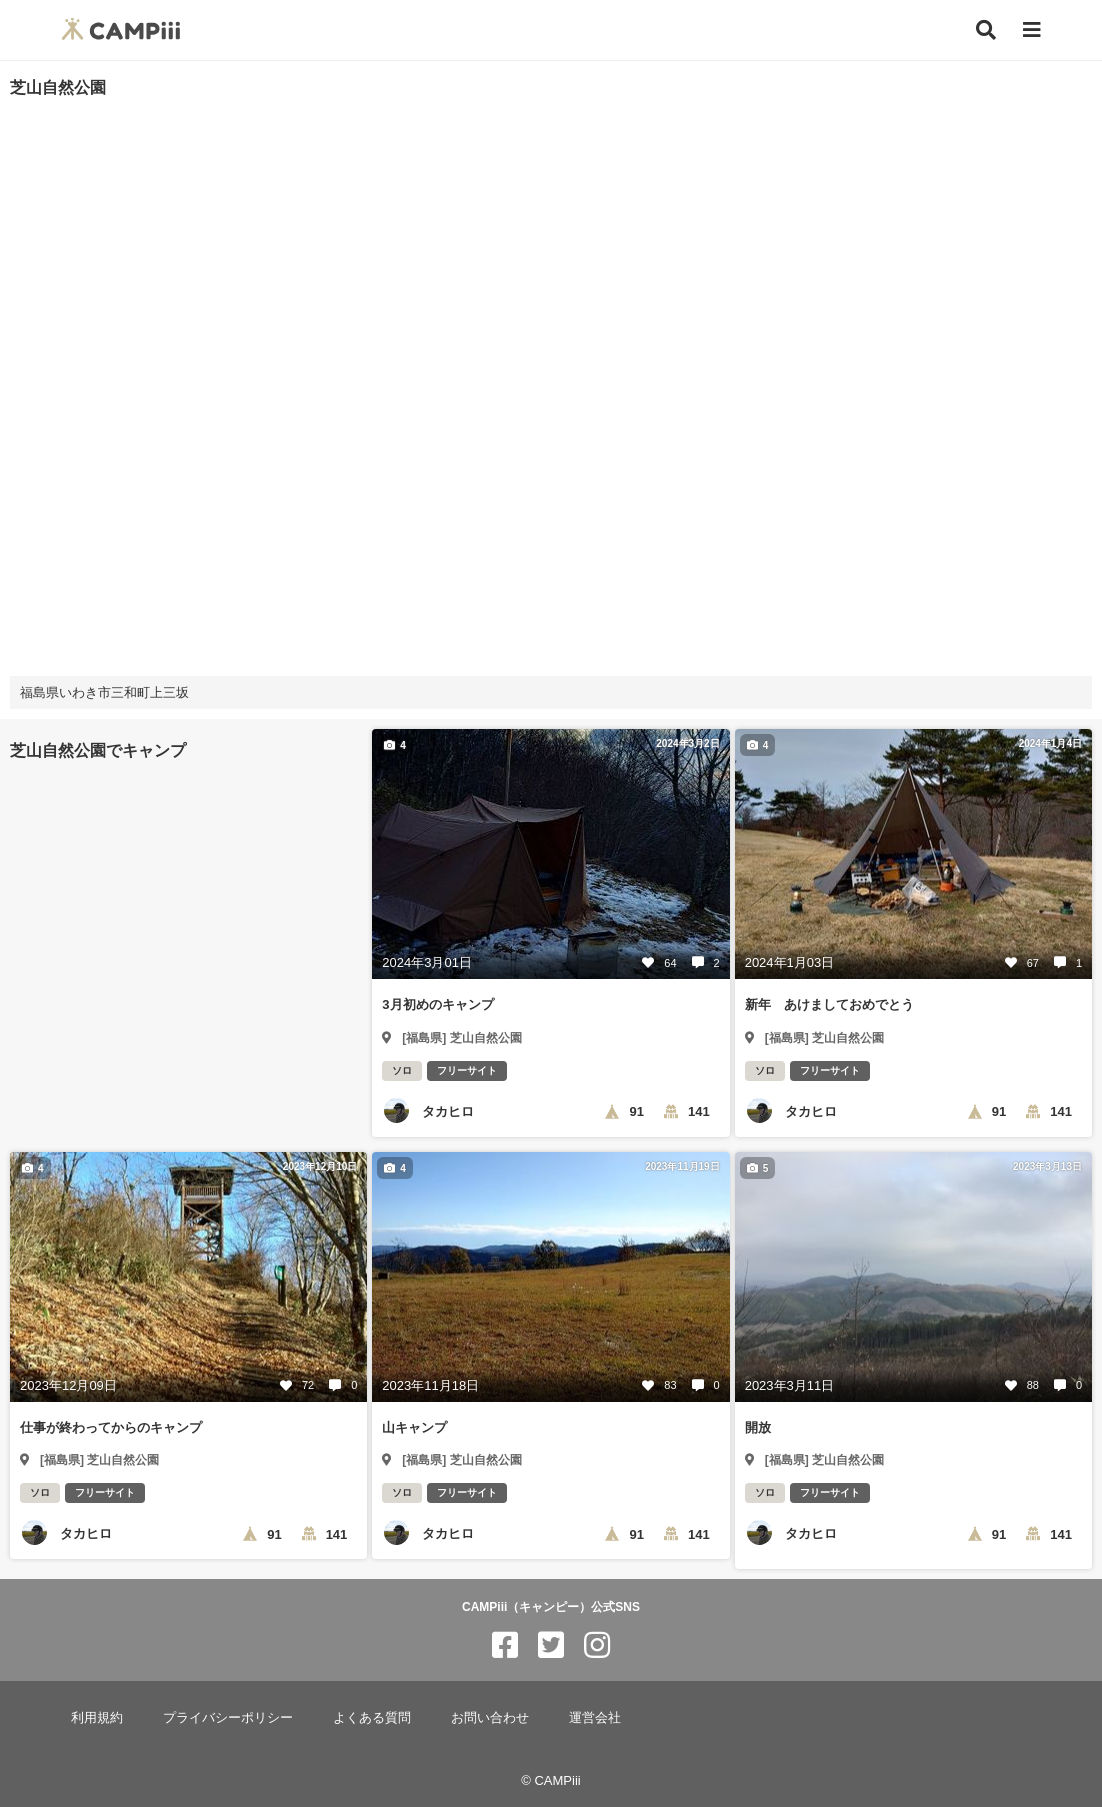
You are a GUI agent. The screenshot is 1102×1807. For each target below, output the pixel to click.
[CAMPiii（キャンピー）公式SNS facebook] (505, 1645)
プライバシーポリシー (228, 1717)
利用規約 (97, 1717)
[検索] (986, 30)
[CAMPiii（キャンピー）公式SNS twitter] (551, 1645)
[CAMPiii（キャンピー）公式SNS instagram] (597, 1645)
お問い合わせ (490, 1717)
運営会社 (595, 1717)
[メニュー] (1032, 30)
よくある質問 (372, 1717)
